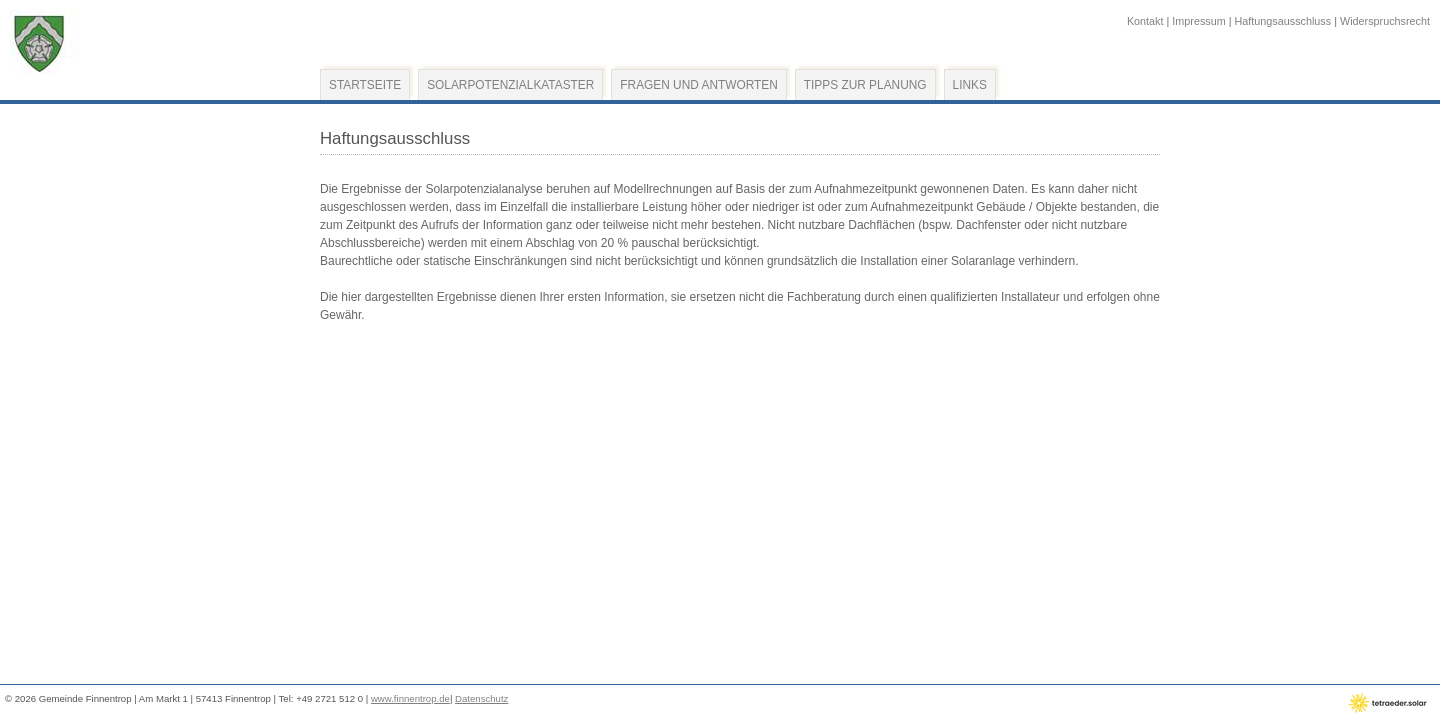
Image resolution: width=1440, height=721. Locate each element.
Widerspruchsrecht (1385, 21)
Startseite (365, 85)
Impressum (1198, 21)
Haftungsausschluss (1283, 21)
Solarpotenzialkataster (510, 85)
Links (970, 85)
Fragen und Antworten (698, 85)
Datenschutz (481, 698)
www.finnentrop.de (410, 698)
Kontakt (1145, 21)
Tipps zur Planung (865, 85)
